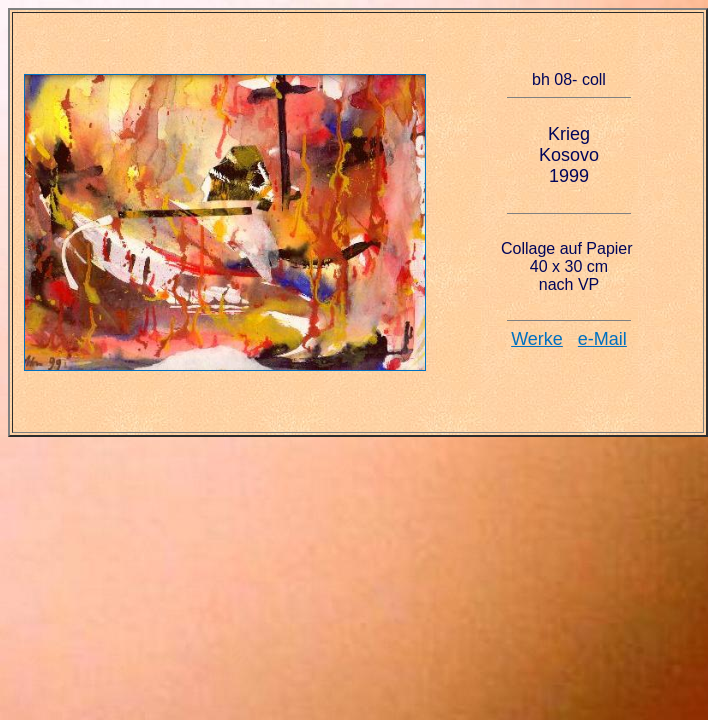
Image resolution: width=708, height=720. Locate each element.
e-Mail (602, 339)
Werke (537, 339)
